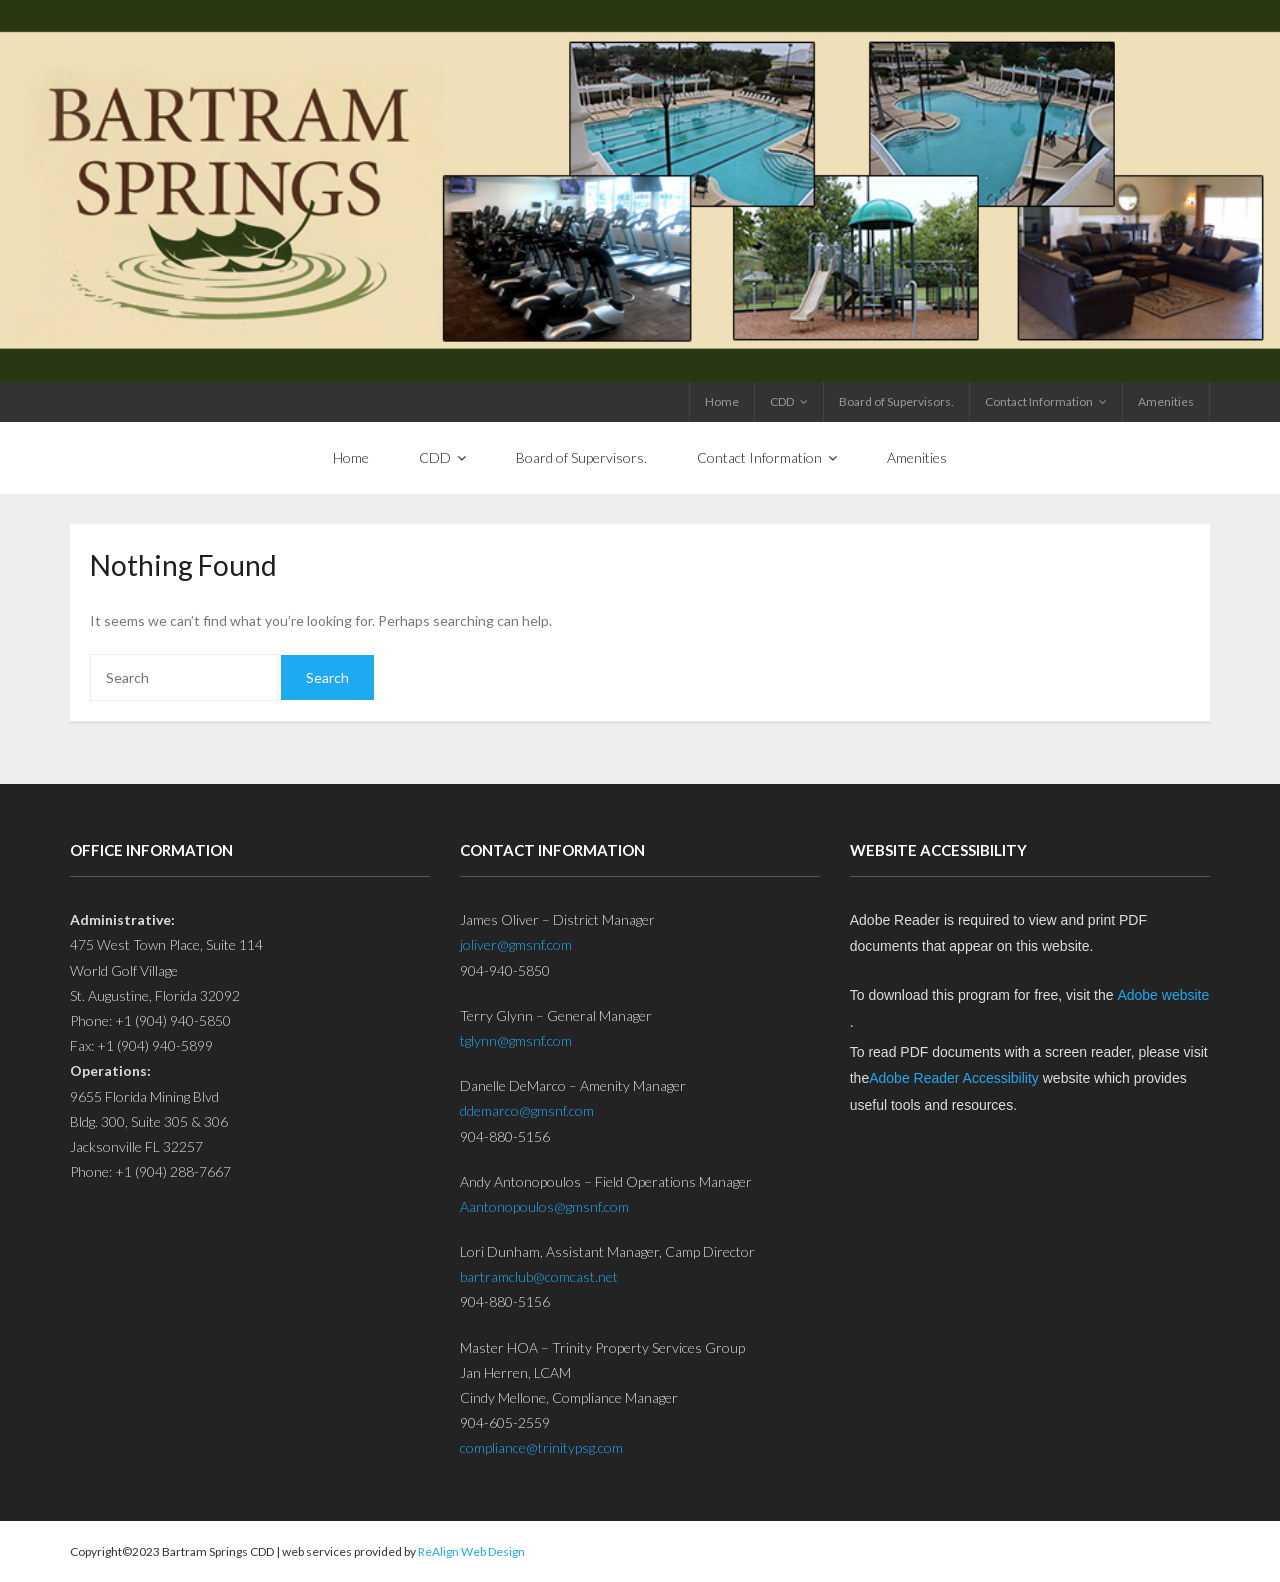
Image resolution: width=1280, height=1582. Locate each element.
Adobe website (1163, 995)
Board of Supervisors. (896, 401)
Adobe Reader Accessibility (954, 1078)
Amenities (1166, 401)
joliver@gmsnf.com (516, 944)
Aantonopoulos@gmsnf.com (544, 1206)
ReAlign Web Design (471, 1551)
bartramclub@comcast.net (539, 1276)
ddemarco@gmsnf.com (527, 1110)
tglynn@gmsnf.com (516, 1040)
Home (722, 401)
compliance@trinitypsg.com (541, 1447)
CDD (782, 401)
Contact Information (1039, 401)
